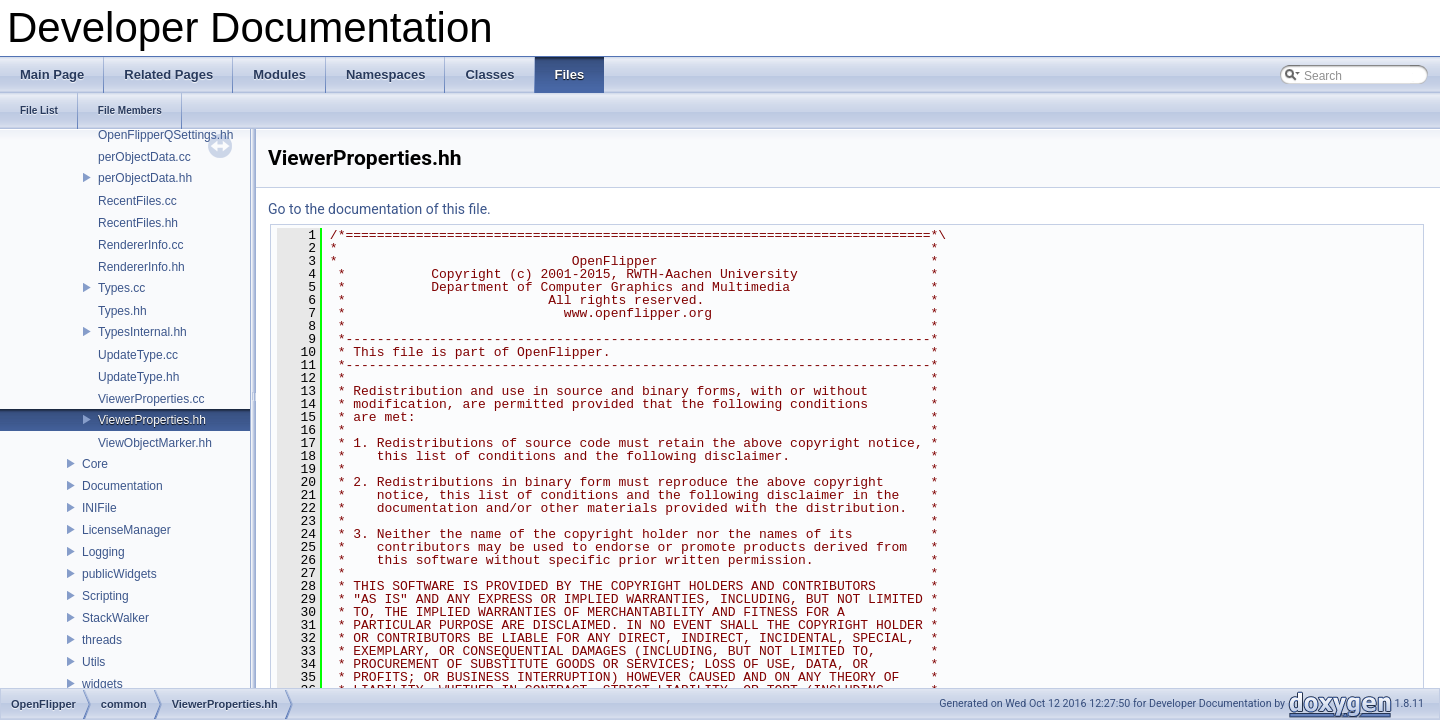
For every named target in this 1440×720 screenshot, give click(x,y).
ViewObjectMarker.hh (155, 443)
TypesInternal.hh (142, 332)
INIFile (99, 508)
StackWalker (115, 618)
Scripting (105, 596)
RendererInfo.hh (141, 267)
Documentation (122, 486)
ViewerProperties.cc (151, 399)
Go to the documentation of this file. (379, 209)
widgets (102, 684)
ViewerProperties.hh (152, 420)
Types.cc (121, 288)
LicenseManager (126, 530)
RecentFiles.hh (138, 223)
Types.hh (122, 311)
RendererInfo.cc (140, 245)
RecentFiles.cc (137, 201)
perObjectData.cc (144, 157)
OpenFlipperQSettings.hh (165, 135)
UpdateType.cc (138, 355)
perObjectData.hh (145, 178)
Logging (103, 552)
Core (95, 464)
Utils (93, 662)
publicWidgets (119, 574)
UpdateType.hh (138, 377)
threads (102, 640)
